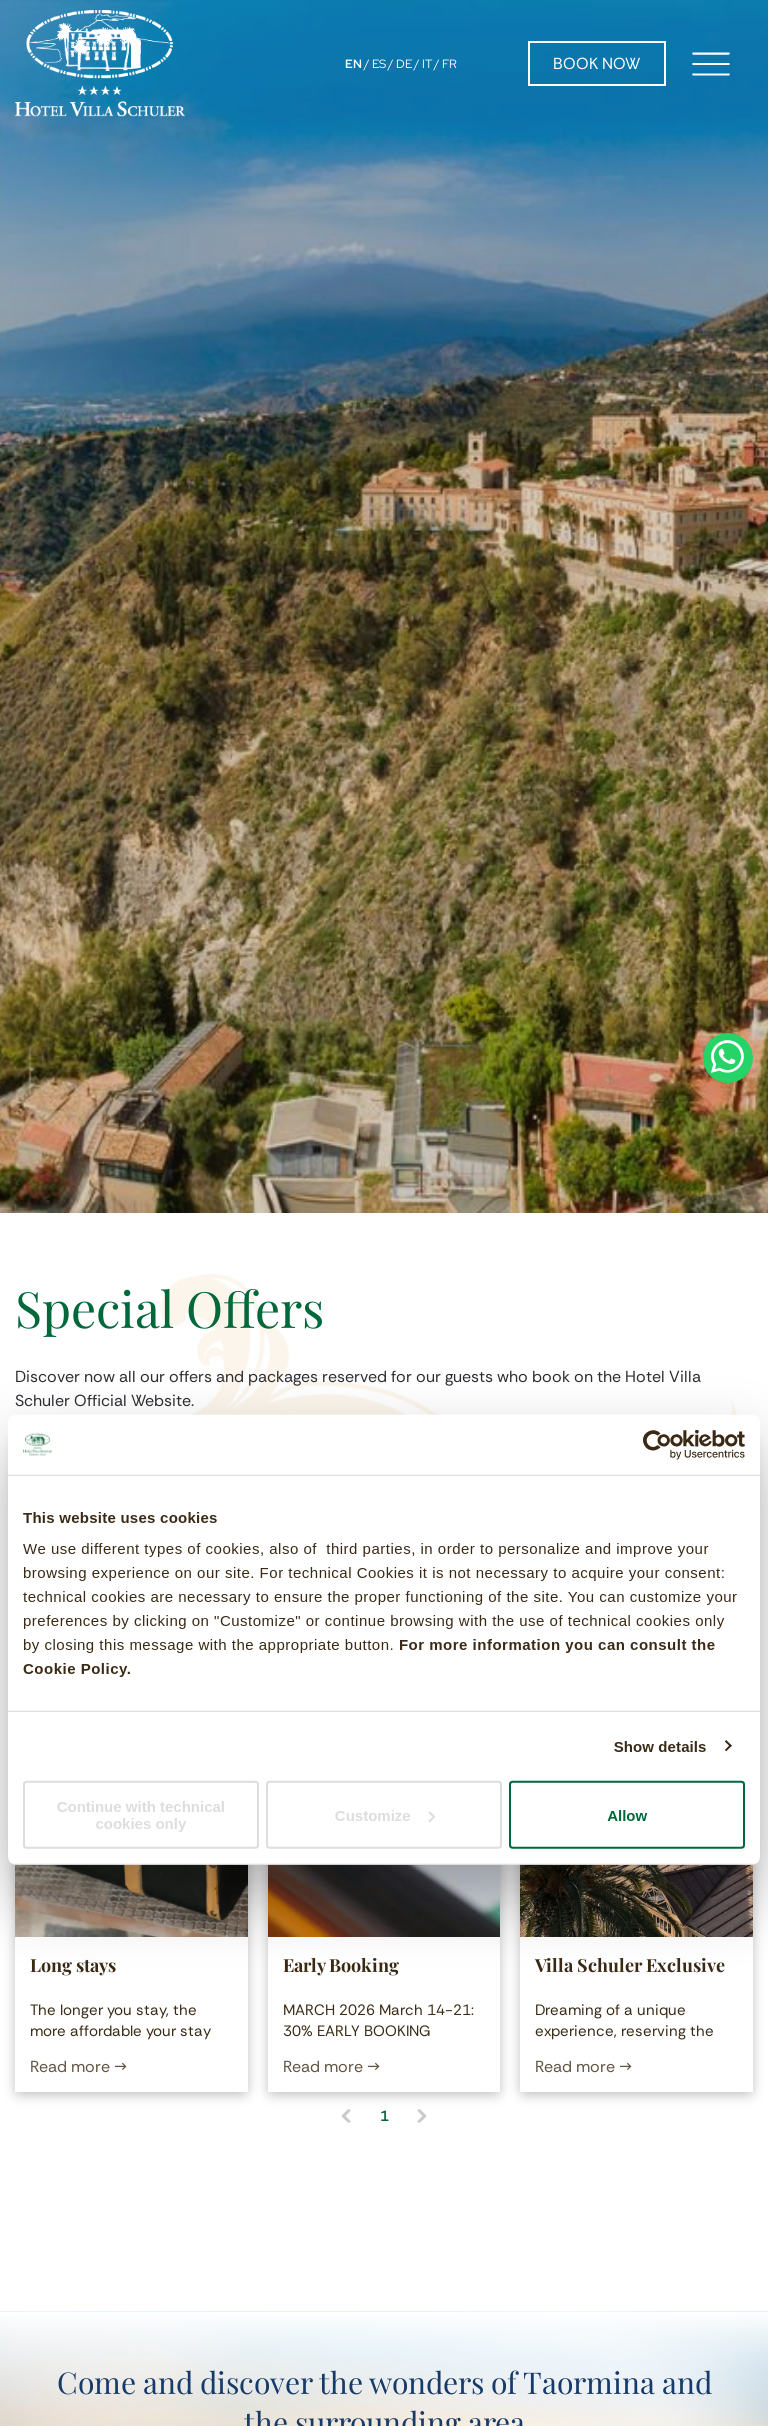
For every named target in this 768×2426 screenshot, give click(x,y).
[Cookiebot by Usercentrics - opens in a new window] (657, 1444)
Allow (627, 1814)
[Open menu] (711, 64)
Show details (660, 1745)
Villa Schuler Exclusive (630, 1965)
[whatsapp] (728, 1213)
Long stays (73, 1965)
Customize (385, 1814)
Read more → (78, 2066)
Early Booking (341, 1965)
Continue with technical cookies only (141, 1815)
